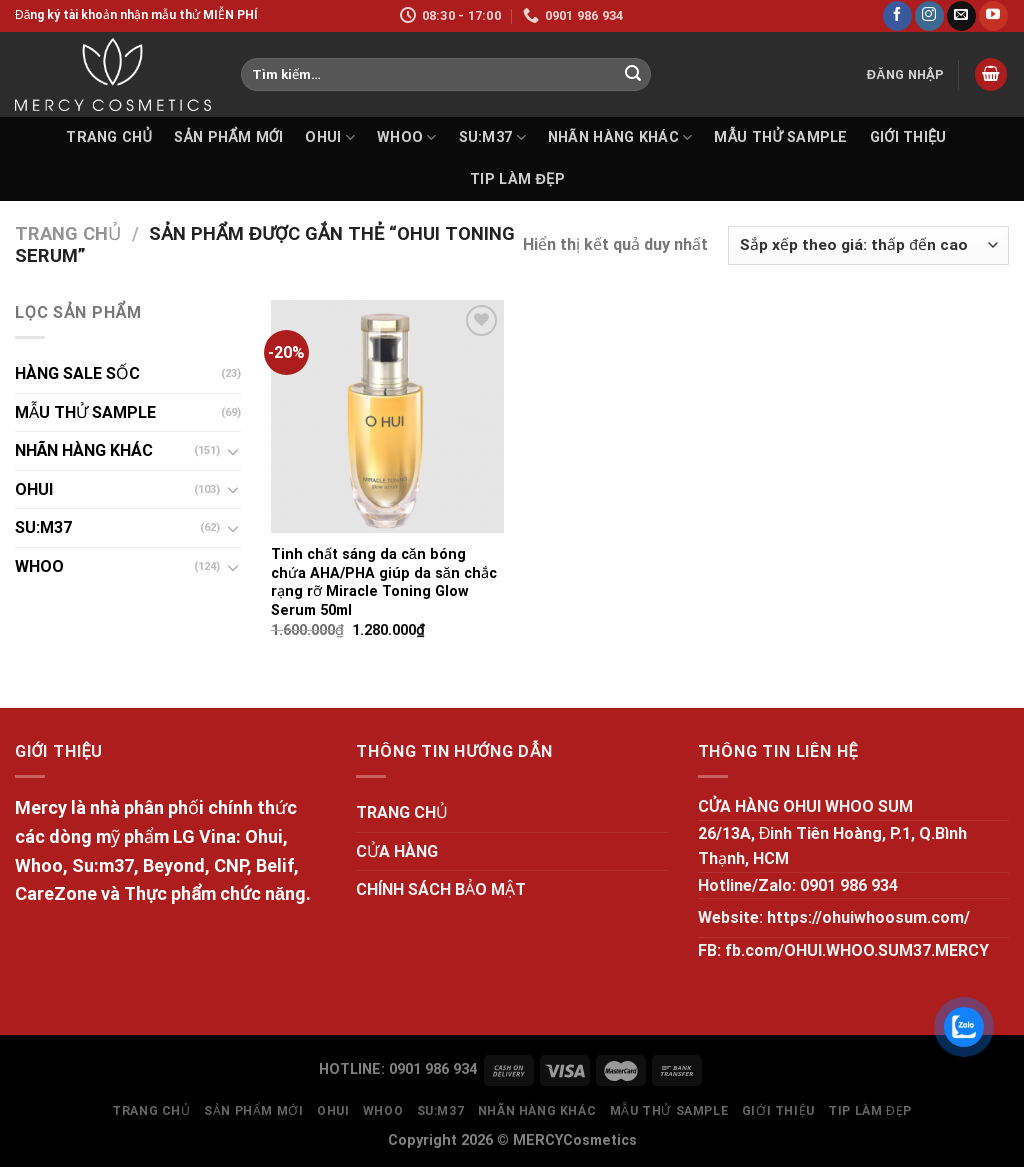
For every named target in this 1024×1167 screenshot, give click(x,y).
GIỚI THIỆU (908, 137)
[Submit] (633, 75)
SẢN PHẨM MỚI (228, 137)
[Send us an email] (961, 16)
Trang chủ (68, 233)
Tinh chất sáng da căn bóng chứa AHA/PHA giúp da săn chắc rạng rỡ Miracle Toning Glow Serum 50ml (384, 582)
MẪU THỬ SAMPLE (780, 137)
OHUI (330, 137)
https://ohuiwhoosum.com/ (868, 917)
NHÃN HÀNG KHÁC (620, 137)
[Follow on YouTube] (993, 16)
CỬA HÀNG (397, 851)
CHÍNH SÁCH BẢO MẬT (441, 889)
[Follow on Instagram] (929, 16)
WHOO (407, 137)
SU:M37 (492, 137)
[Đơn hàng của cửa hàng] (868, 245)
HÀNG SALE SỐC (77, 373)
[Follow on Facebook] (897, 16)
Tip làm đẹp (517, 179)
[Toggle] (233, 451)
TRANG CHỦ (109, 137)
